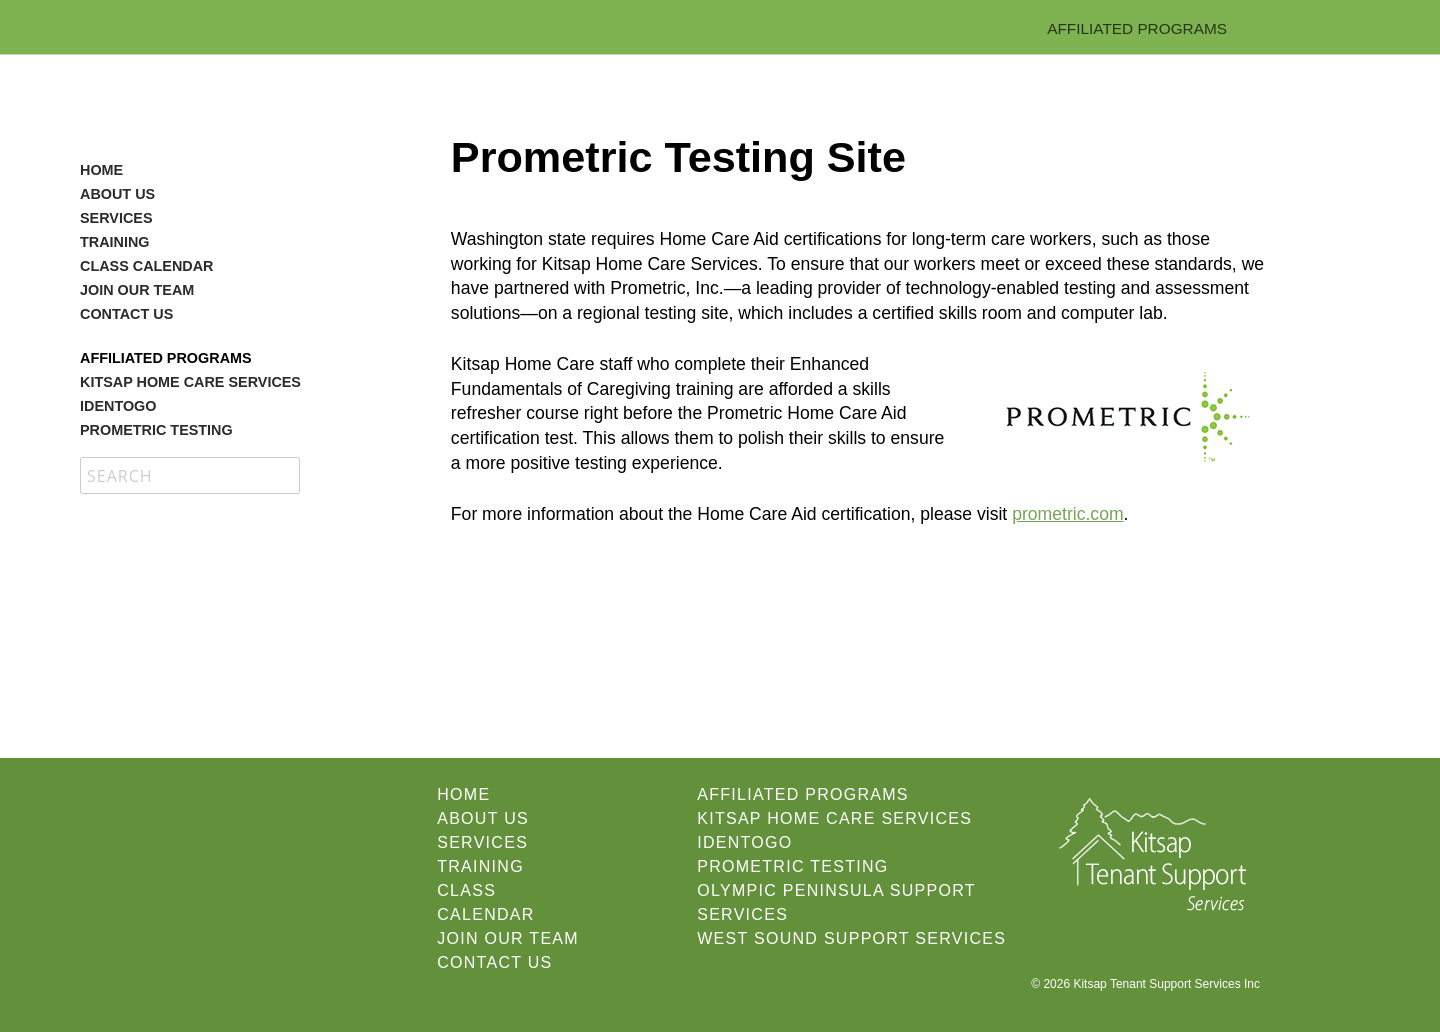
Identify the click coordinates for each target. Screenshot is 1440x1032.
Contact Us (126, 314)
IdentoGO (118, 406)
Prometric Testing (156, 430)
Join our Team (137, 290)
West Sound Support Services (851, 938)
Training (115, 242)
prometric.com (1067, 514)
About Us (117, 194)
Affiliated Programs (1137, 28)
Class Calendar (147, 266)
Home (101, 170)
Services (116, 218)
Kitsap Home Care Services (190, 382)
